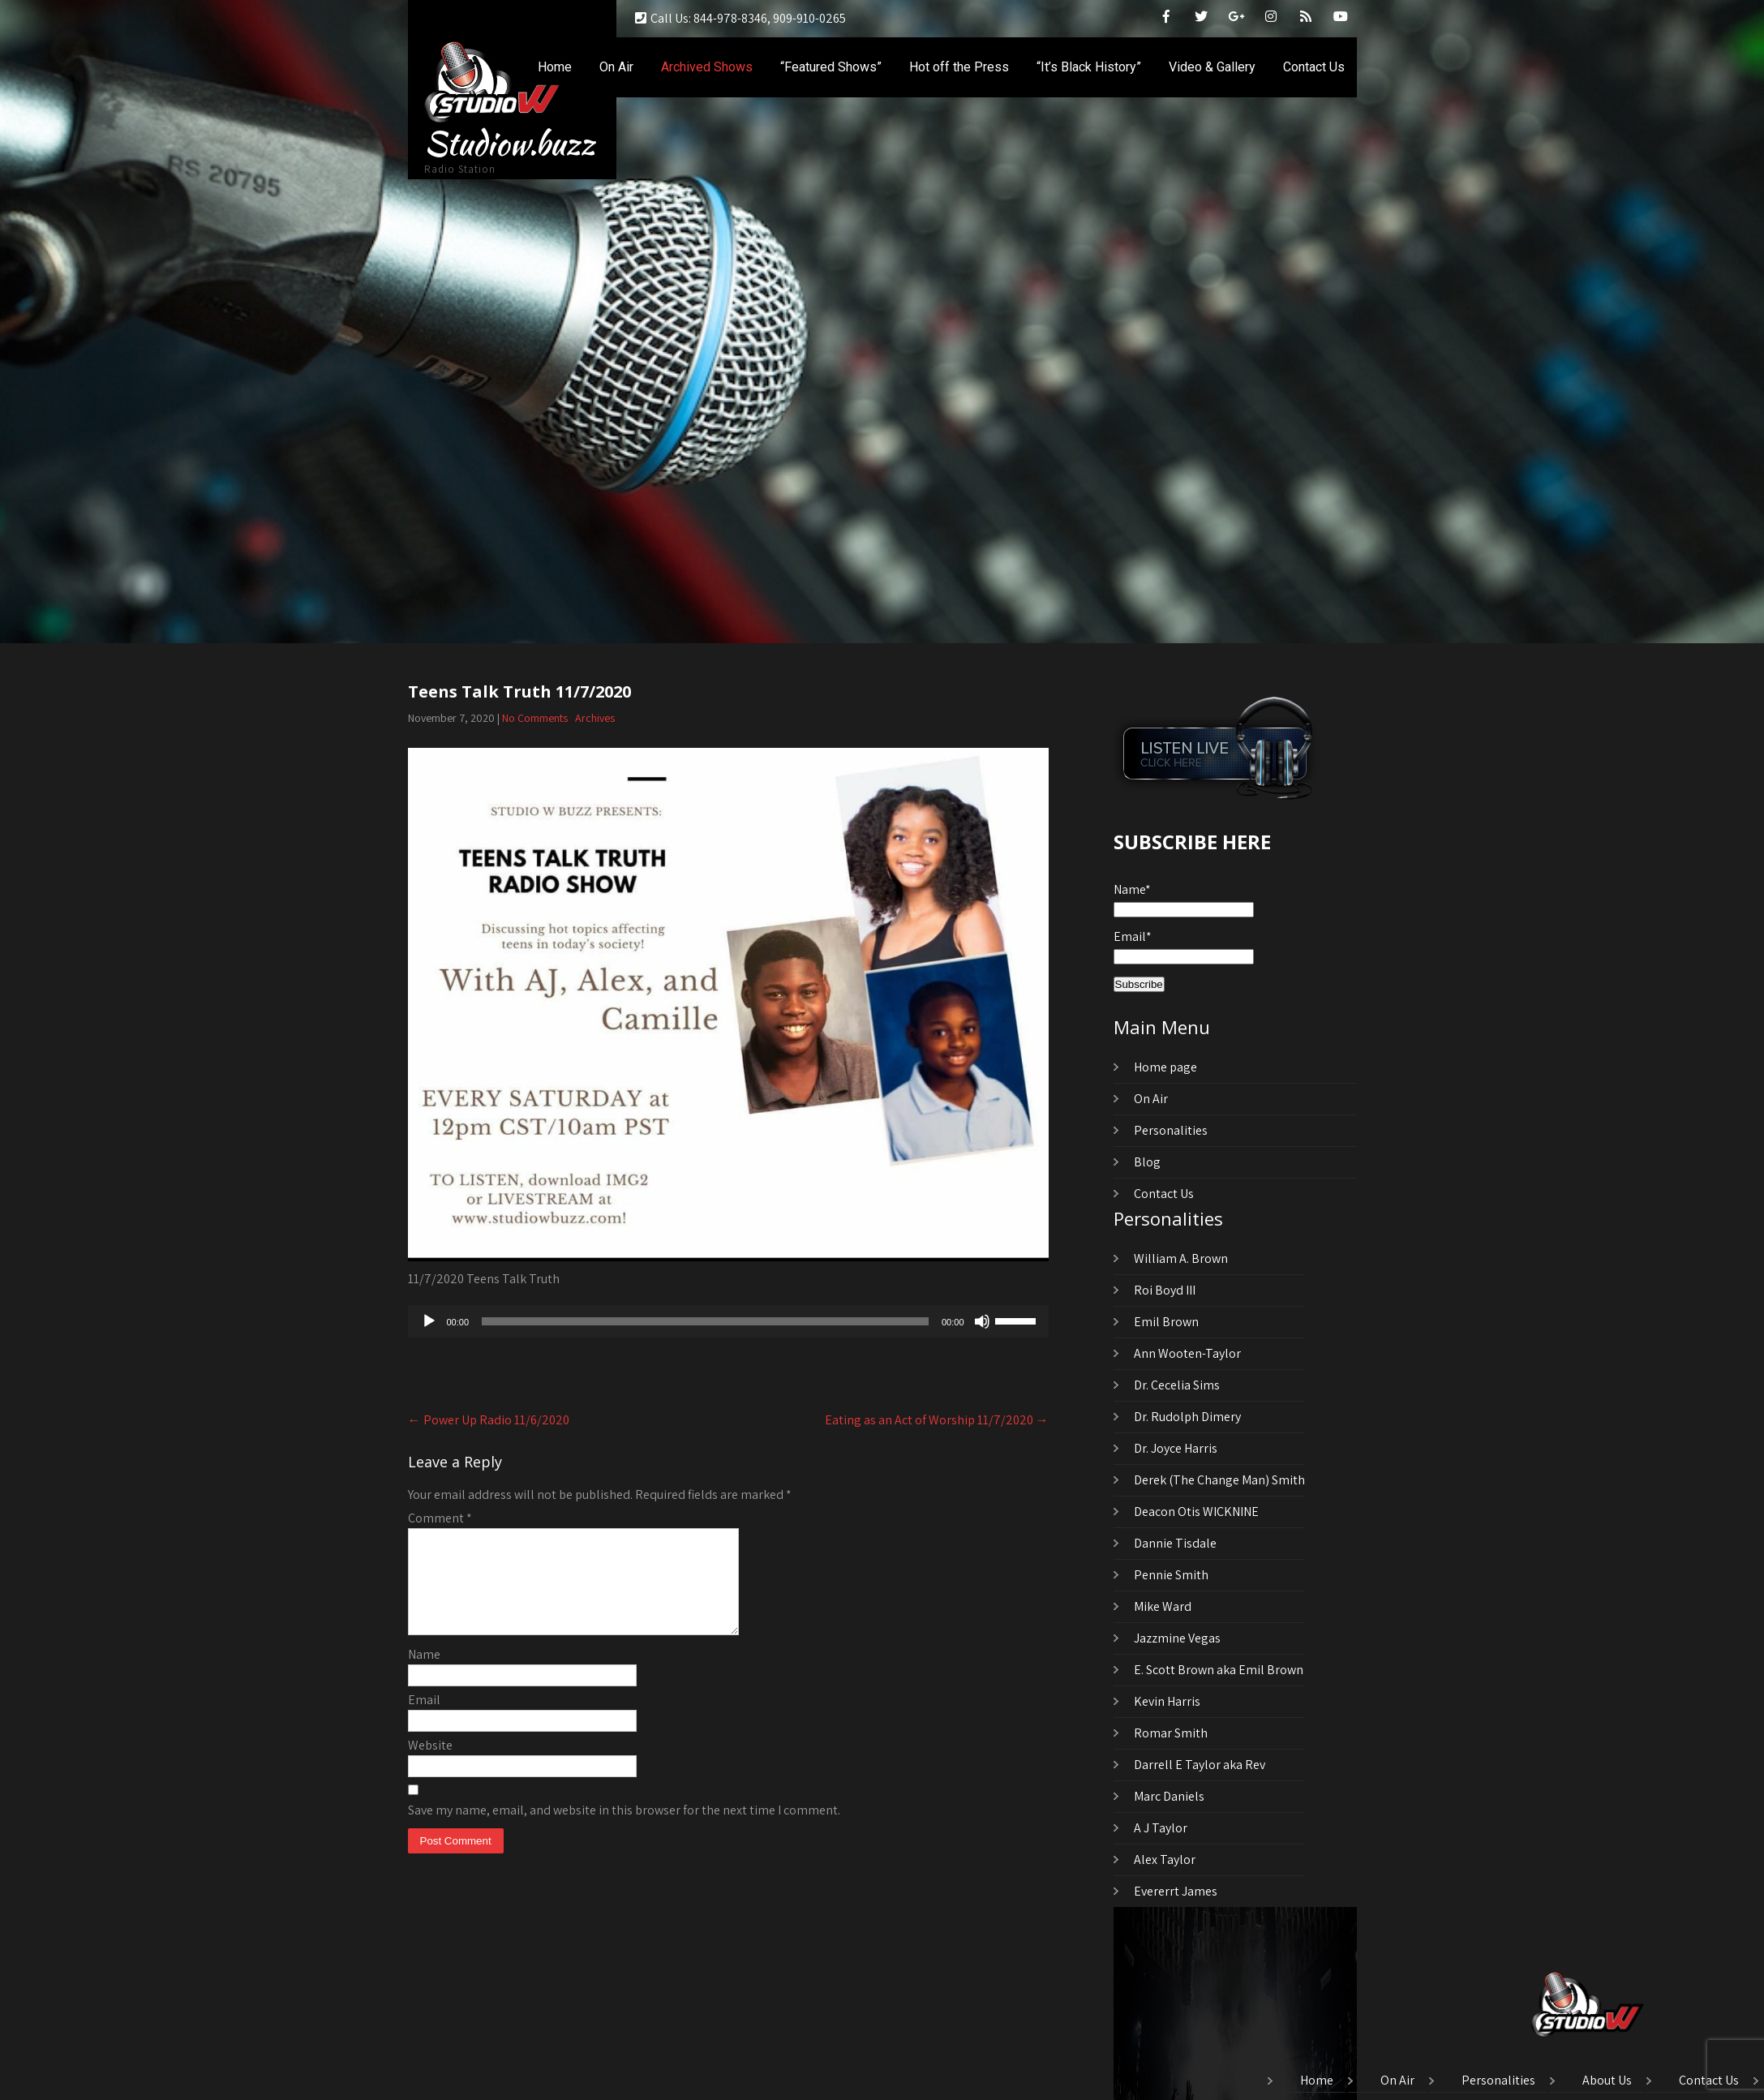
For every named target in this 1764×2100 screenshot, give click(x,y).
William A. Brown (1181, 1258)
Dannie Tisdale (1175, 1543)
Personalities (1171, 1130)
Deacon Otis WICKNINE (1196, 1511)
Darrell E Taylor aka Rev (1199, 1764)
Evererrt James (1175, 1891)
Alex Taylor (1164, 1859)
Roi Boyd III (1164, 1290)
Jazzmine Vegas (1177, 1638)
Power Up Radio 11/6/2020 (488, 1419)
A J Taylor (1160, 1827)
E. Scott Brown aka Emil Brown (1218, 1669)
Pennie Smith (1171, 1574)
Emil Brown (1166, 1321)
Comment (440, 1518)
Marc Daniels (1169, 1796)
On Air (616, 67)
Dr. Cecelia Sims (1177, 1385)
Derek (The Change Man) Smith (1219, 1479)
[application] (728, 1321)
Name (424, 1673)
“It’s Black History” (1089, 67)
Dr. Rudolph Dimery (1187, 1416)
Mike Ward (1162, 1606)
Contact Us (1314, 67)
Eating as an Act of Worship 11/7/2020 (937, 1419)
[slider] (705, 1321)
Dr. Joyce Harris (1175, 1448)
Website (430, 1764)
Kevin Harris (1167, 1701)
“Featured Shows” (831, 67)
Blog (1147, 1161)
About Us (1607, 2081)
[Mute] (982, 1321)
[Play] (429, 1321)
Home (555, 67)
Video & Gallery (1212, 67)
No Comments (535, 718)
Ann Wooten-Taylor (1187, 1353)
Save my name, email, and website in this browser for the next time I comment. (624, 1829)
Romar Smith (1171, 1732)
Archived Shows (707, 67)
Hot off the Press (959, 67)
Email (424, 1719)
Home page (1165, 1067)
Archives (595, 718)
